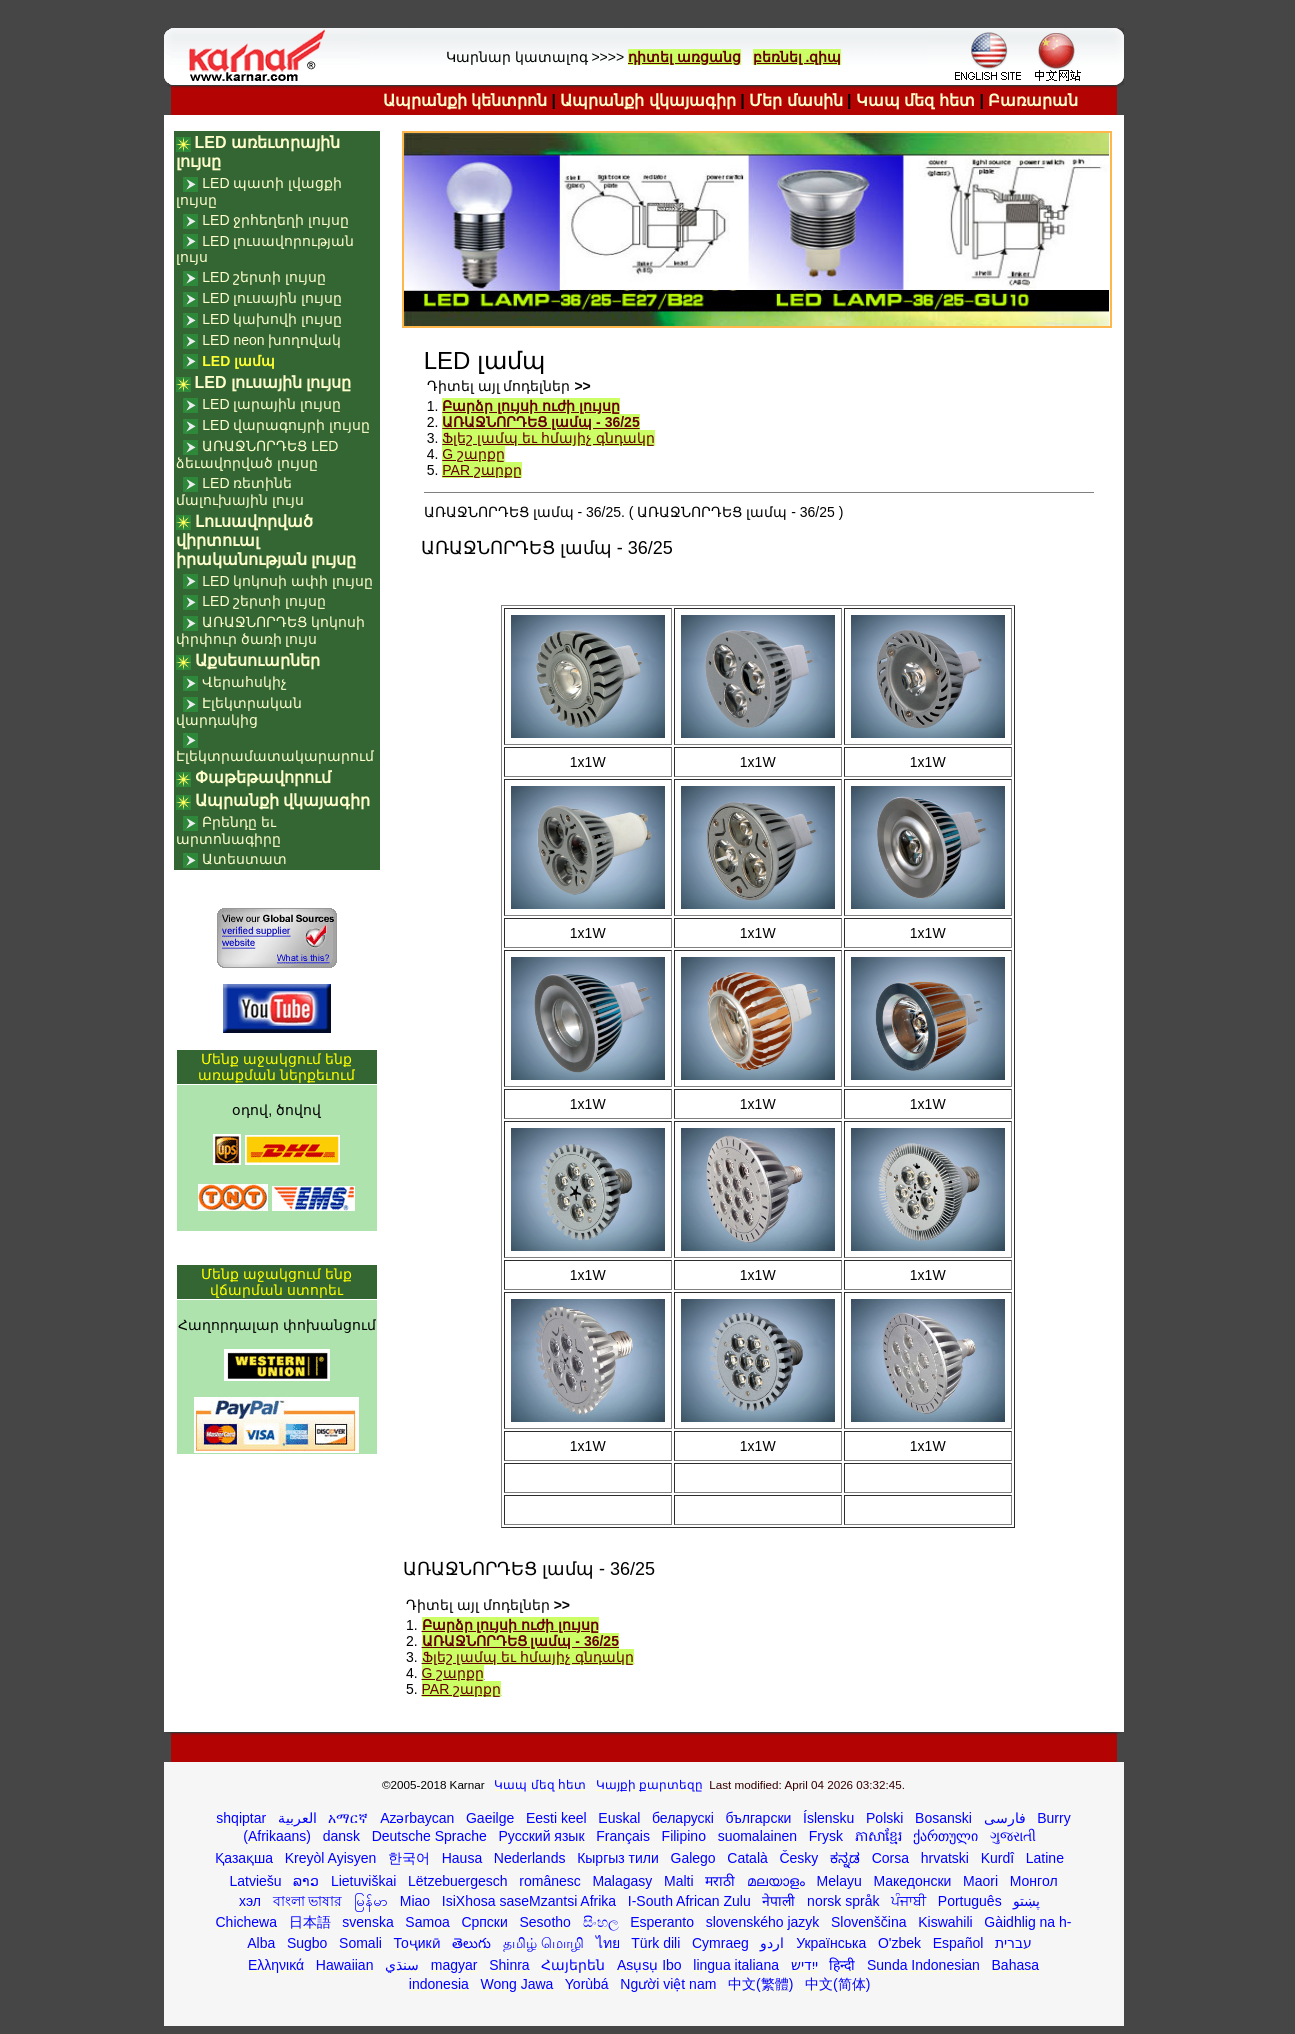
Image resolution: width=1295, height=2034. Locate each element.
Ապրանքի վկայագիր (647, 100)
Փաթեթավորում (263, 777)
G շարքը (473, 454)
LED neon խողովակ (271, 340)
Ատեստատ (244, 859)
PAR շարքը (482, 470)
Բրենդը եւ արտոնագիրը (228, 830)
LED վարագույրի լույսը (286, 425)
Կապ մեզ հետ (915, 100)
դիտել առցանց (684, 57)
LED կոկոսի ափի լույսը (287, 581)
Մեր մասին (795, 100)
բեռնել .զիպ (797, 57)
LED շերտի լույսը (264, 277)
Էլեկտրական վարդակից (239, 711)
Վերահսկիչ (244, 682)
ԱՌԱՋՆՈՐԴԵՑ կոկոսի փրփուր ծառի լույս (271, 630)
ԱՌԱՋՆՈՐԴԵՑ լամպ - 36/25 (540, 422)
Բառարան (1033, 100)
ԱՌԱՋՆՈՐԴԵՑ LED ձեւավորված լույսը (257, 454)
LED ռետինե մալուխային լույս (240, 491)
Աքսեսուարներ (257, 660)
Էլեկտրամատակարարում (275, 756)
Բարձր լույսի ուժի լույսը (531, 406)
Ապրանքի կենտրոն (465, 100)
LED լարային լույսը (271, 404)
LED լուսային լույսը (272, 298)
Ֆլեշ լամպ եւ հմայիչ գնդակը (548, 438)
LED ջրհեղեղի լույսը (275, 220)
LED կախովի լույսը (272, 319)
